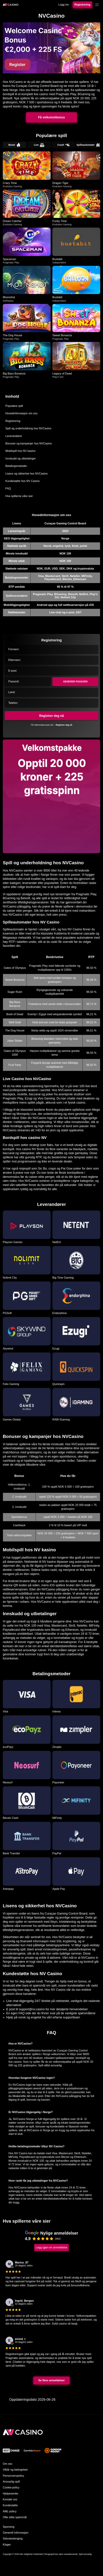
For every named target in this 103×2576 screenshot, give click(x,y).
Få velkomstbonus (51, 117)
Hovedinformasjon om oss (21, 413)
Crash (63, 145)
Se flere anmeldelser (51, 2380)
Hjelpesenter (10, 2493)
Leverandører (13, 436)
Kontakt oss (10, 2499)
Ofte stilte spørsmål (15, 2517)
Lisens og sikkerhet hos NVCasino (26, 473)
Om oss (7, 2463)
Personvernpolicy (13, 2475)
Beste (14, 145)
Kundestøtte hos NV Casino (22, 481)
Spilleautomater (88, 145)
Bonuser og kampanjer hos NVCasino (28, 443)
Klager (7, 2544)
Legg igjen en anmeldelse (51, 2247)
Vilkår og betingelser (15, 2469)
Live (39, 145)
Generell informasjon (15, 2532)
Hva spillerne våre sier (19, 496)
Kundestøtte (10, 2505)
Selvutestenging (13, 2538)
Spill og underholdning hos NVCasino (28, 428)
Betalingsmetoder (16, 465)
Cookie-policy (11, 2487)
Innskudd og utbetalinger (20, 458)
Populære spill (14, 405)
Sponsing (8, 2526)
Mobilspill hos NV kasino (20, 450)
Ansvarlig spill (11, 2481)
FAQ (8, 488)
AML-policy (9, 2511)
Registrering (82, 4)
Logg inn (63, 4)
